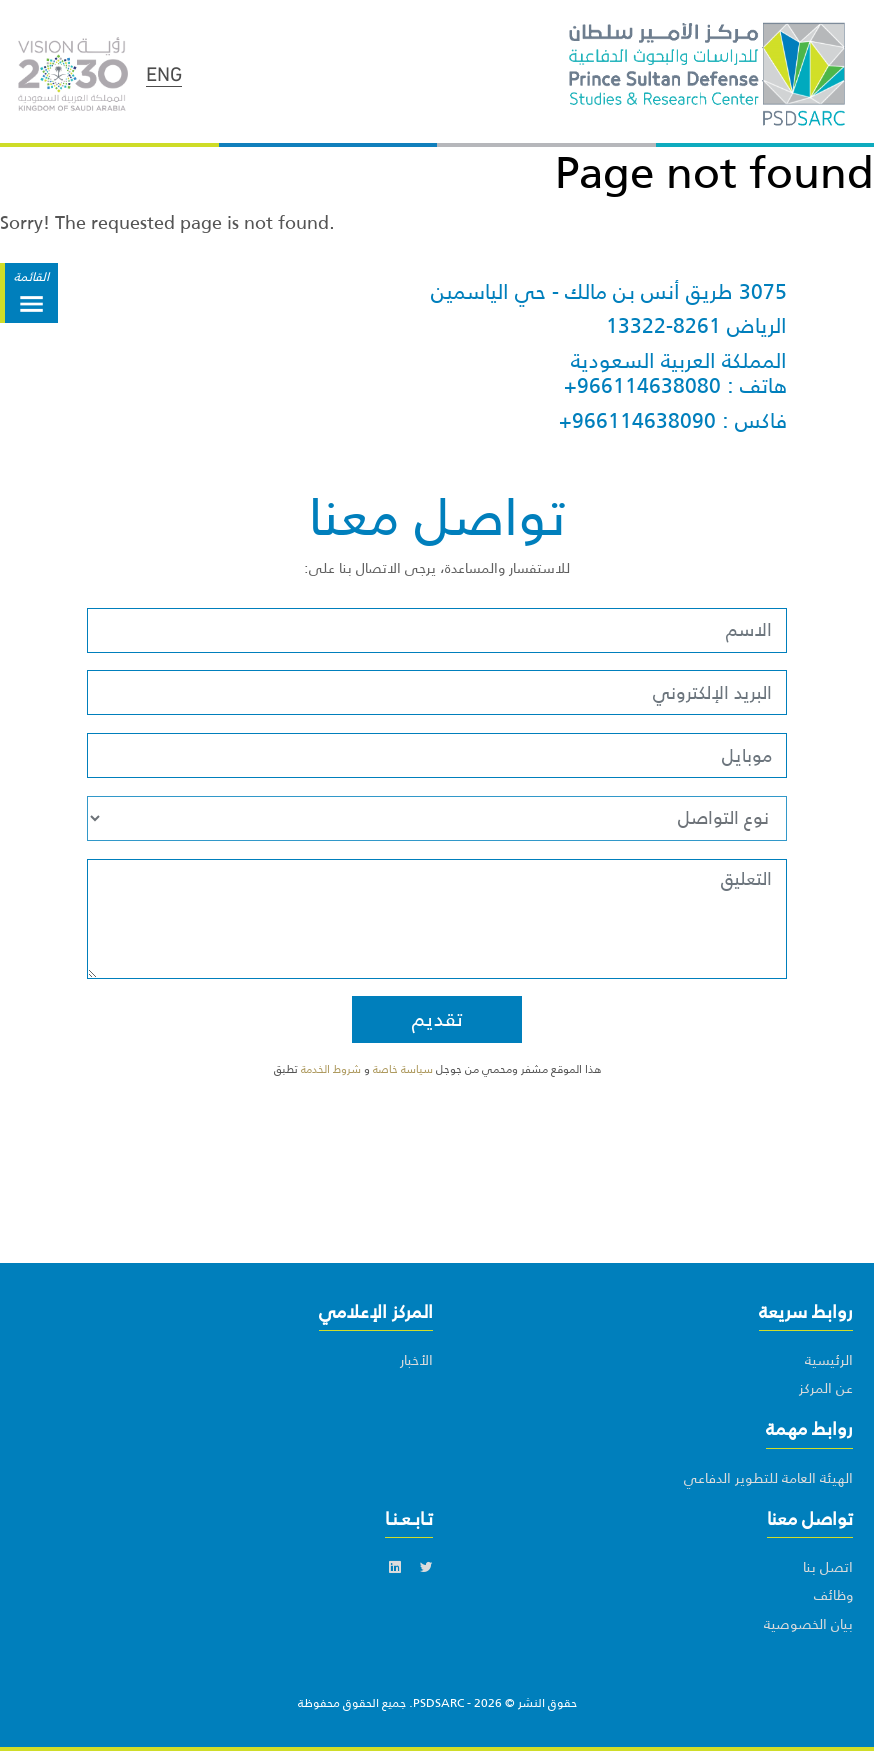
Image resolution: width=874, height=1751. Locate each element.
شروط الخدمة (331, 1069)
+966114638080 (642, 386)
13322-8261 (663, 326)
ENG (164, 72)
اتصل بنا (828, 1567)
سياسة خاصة (404, 1069)
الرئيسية (829, 1360)
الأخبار (416, 1360)
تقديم (437, 1019)
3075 (763, 292)
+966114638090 (637, 421)
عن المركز (826, 1388)
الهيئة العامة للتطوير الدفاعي (768, 1478)
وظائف (833, 1595)
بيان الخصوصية (808, 1624)
